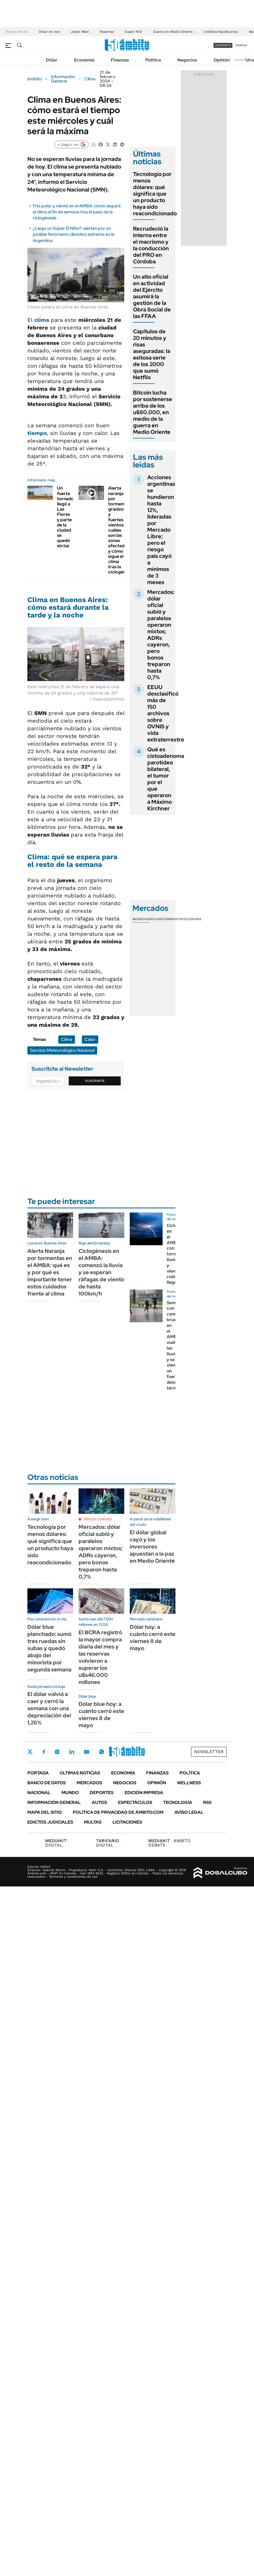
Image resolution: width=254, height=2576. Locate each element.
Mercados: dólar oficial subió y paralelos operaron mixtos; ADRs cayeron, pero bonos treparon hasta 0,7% (161, 634)
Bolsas (155, 919)
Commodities (174, 919)
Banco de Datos (46, 1783)
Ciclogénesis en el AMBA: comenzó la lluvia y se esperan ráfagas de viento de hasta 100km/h (101, 1272)
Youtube (86, 1752)
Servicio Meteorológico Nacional (62, 1050)
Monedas (140, 919)
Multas (93, 1822)
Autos (99, 1802)
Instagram (57, 1751)
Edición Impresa (144, 1792)
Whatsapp (101, 1751)
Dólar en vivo (49, 32)
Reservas (107, 32)
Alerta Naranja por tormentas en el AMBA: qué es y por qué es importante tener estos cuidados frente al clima (49, 1272)
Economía (84, 60)
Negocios (187, 60)
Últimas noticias (80, 1773)
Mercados (89, 1783)
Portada (38, 1773)
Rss (207, 1802)
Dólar (51, 60)
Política (153, 60)
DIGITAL (57, 1843)
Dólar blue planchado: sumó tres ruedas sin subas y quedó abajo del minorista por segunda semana (49, 1648)
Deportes (102, 1792)
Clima (90, 79)
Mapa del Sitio (44, 1812)
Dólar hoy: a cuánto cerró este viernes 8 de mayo (152, 1637)
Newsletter (241, 59)
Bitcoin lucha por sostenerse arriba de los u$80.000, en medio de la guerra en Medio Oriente (152, 412)
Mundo (70, 1792)
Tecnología (177, 1802)
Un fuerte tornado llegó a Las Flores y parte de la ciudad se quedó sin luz (65, 517)
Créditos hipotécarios (221, 32)
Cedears (193, 919)
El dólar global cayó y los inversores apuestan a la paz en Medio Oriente (152, 1546)
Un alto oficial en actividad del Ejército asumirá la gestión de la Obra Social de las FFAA (152, 296)
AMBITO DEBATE (169, 1843)
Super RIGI (133, 32)
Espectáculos (135, 1802)
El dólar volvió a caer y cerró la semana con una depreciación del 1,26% (49, 1708)
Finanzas (120, 60)
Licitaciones (127, 1822)
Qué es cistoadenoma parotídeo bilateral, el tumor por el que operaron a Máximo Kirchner (165, 779)
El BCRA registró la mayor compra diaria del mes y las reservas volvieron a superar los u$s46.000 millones (100, 1657)
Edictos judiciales (50, 1822)
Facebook (43, 1751)
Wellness (189, 1783)
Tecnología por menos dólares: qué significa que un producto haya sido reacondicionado (155, 193)
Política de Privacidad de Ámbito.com (118, 1812)
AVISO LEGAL (188, 1812)
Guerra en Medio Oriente (173, 32)
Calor (90, 1039)
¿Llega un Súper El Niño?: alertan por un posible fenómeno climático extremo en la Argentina (73, 234)
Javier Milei (80, 32)
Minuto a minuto (98, 1519)
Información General (63, 79)
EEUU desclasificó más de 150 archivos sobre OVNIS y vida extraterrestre (165, 713)
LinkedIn (71, 1751)
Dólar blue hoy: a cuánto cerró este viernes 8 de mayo (101, 1714)
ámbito (34, 79)
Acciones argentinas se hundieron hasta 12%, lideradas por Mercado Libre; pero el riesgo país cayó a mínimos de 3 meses (161, 530)
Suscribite (95, 1081)
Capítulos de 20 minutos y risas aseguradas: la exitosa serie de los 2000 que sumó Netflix (151, 354)
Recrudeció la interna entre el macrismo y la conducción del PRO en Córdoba (151, 245)
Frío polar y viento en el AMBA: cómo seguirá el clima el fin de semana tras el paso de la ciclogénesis (77, 212)
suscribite (223, 45)
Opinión (221, 60)
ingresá (241, 45)
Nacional (39, 1792)
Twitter (30, 1752)
